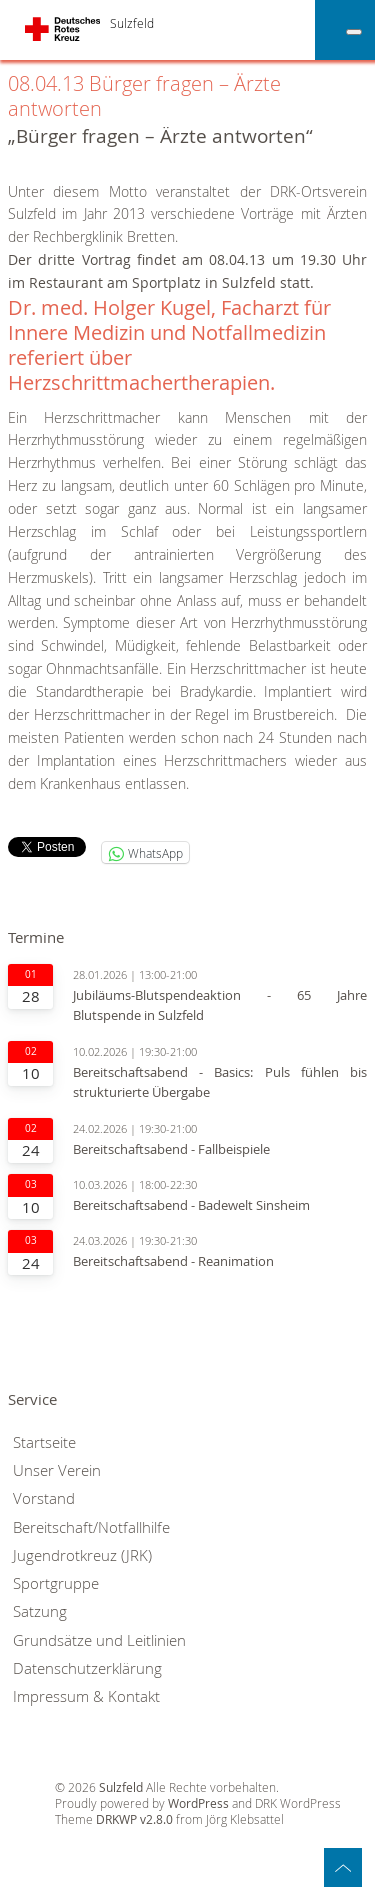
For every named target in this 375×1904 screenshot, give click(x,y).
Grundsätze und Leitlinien (99, 1640)
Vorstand (44, 1498)
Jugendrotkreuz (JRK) (82, 1555)
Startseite (44, 1442)
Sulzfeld (132, 23)
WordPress (198, 1803)
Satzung (40, 1611)
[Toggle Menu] (354, 32)
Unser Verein (57, 1470)
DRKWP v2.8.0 (134, 1819)
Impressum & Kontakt (86, 1696)
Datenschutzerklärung (87, 1668)
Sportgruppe (56, 1583)
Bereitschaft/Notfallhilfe (91, 1527)
